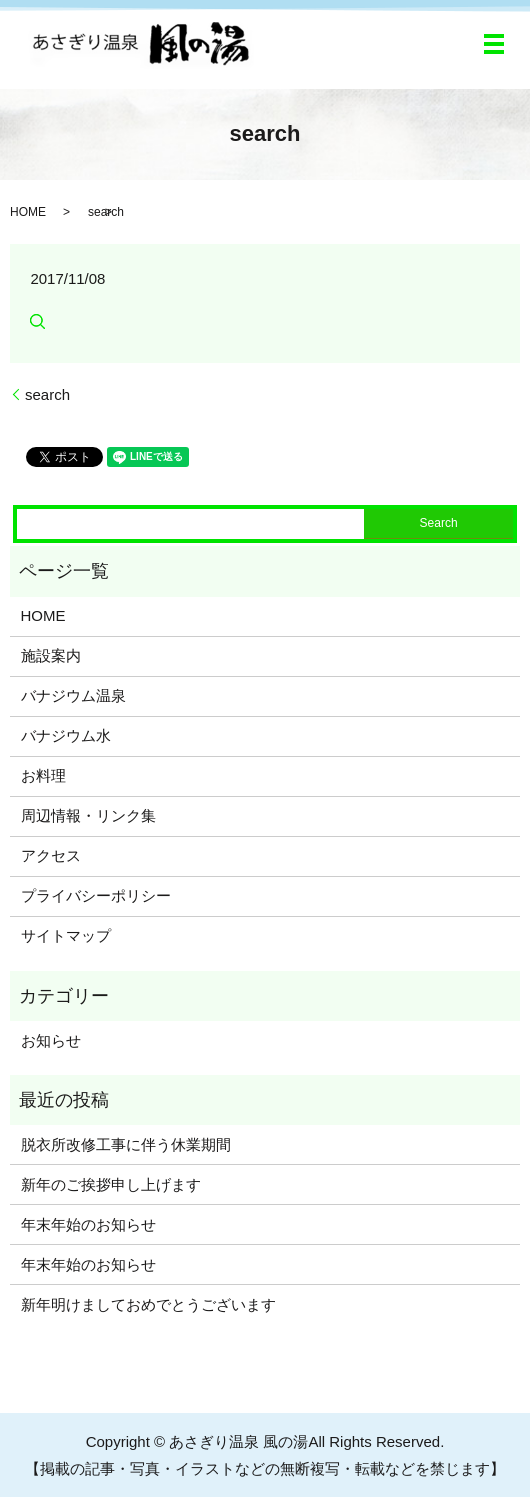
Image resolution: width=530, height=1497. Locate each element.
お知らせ (51, 1040)
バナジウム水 (66, 735)
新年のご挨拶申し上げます (111, 1184)
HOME (28, 212)
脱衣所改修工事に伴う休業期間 (126, 1144)
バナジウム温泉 (73, 695)
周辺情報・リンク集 (88, 815)
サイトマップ (66, 935)
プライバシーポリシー (96, 895)
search (47, 394)
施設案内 (51, 655)
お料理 (43, 775)
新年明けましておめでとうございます (148, 1304)
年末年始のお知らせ (88, 1224)
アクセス (51, 855)
